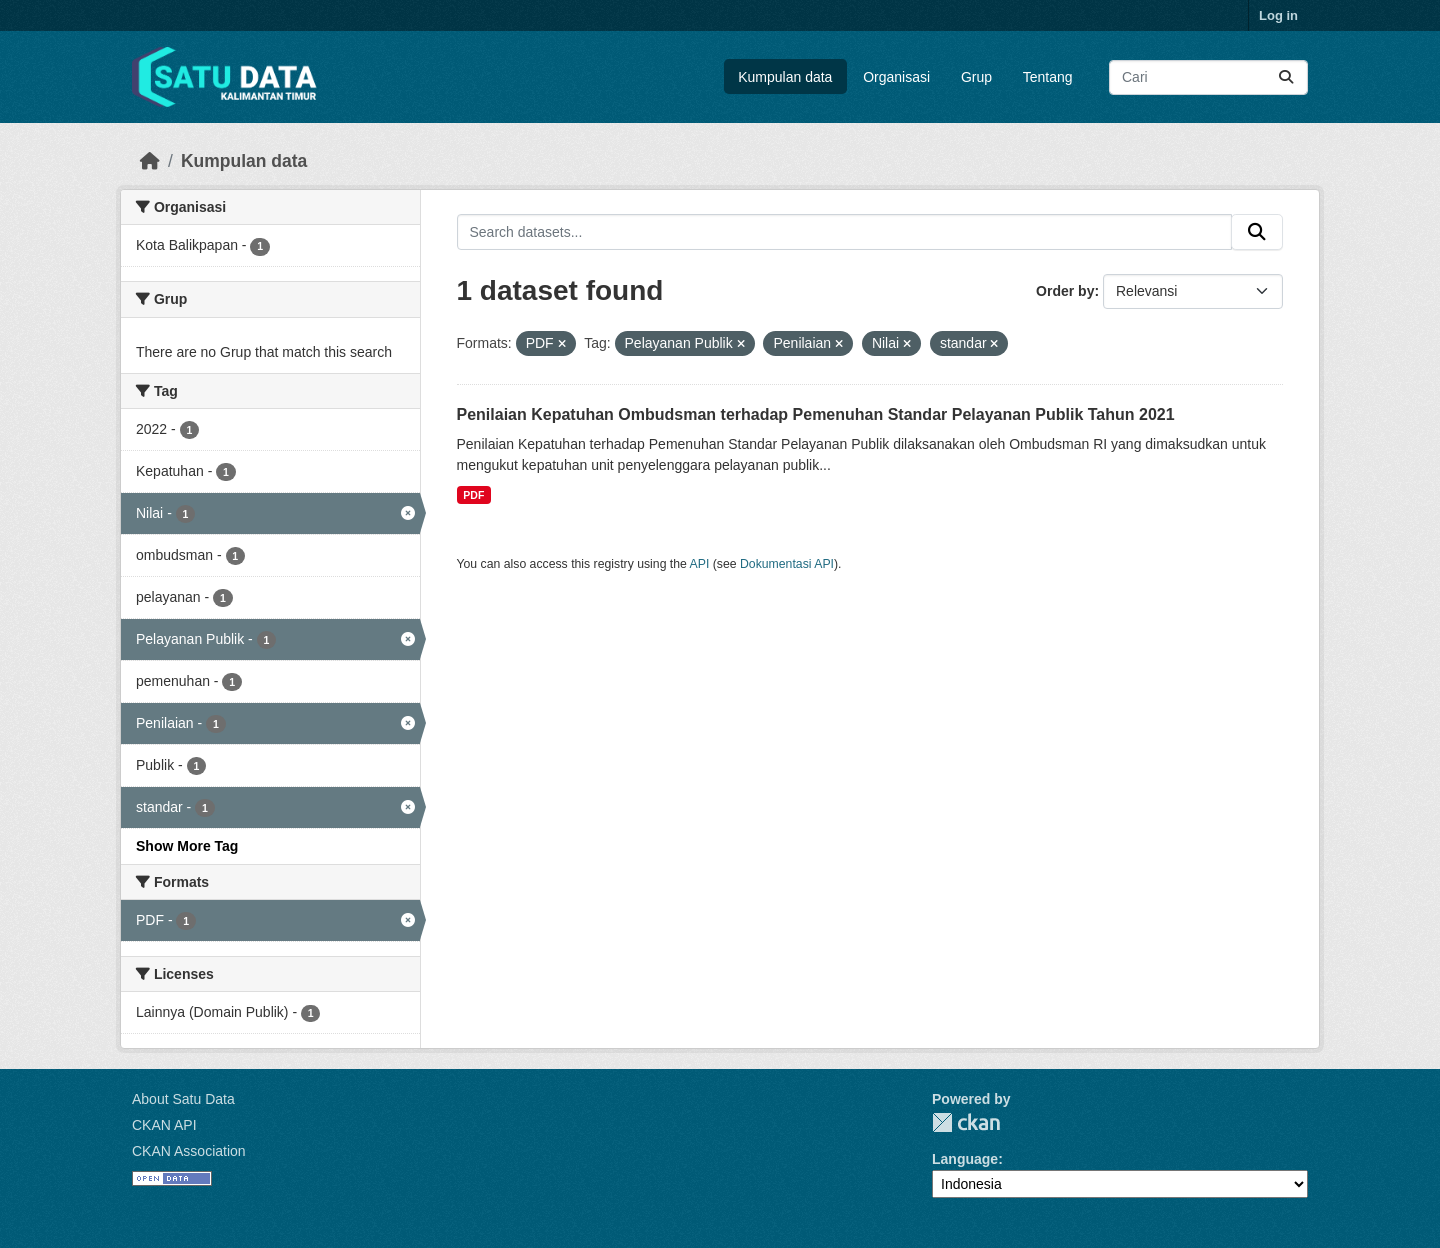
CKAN (966, 1122)
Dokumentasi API (787, 564)
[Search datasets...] (1208, 77)
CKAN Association (189, 1151)
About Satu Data (183, 1099)
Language (965, 1159)
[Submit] (1286, 77)
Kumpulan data (785, 77)
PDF (473, 495)
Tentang (1048, 77)
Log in (1278, 15)
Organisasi (896, 77)
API (700, 564)
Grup (976, 77)
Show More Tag (187, 846)
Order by (1065, 291)
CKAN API (164, 1125)
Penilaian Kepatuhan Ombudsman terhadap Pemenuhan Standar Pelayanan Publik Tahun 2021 (816, 414)
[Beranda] (150, 161)
